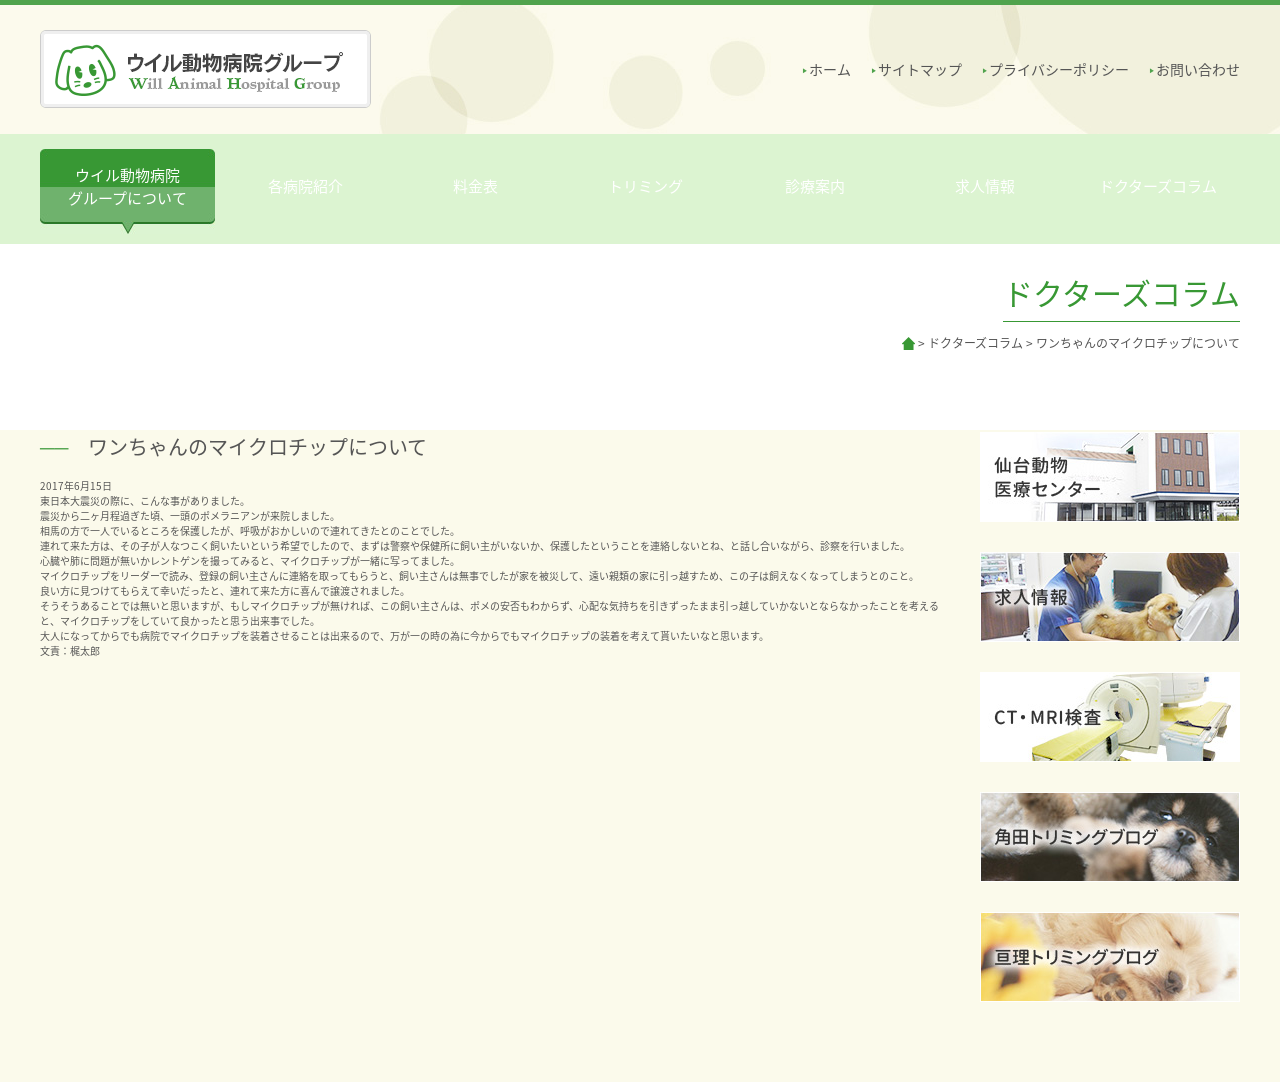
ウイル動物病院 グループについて (127, 186)
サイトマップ (920, 69)
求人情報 (985, 186)
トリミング (645, 186)
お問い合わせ (1198, 69)
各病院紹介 (305, 186)
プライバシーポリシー (1059, 69)
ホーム (830, 69)
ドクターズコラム (1158, 186)
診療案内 (815, 186)
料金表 (475, 186)
